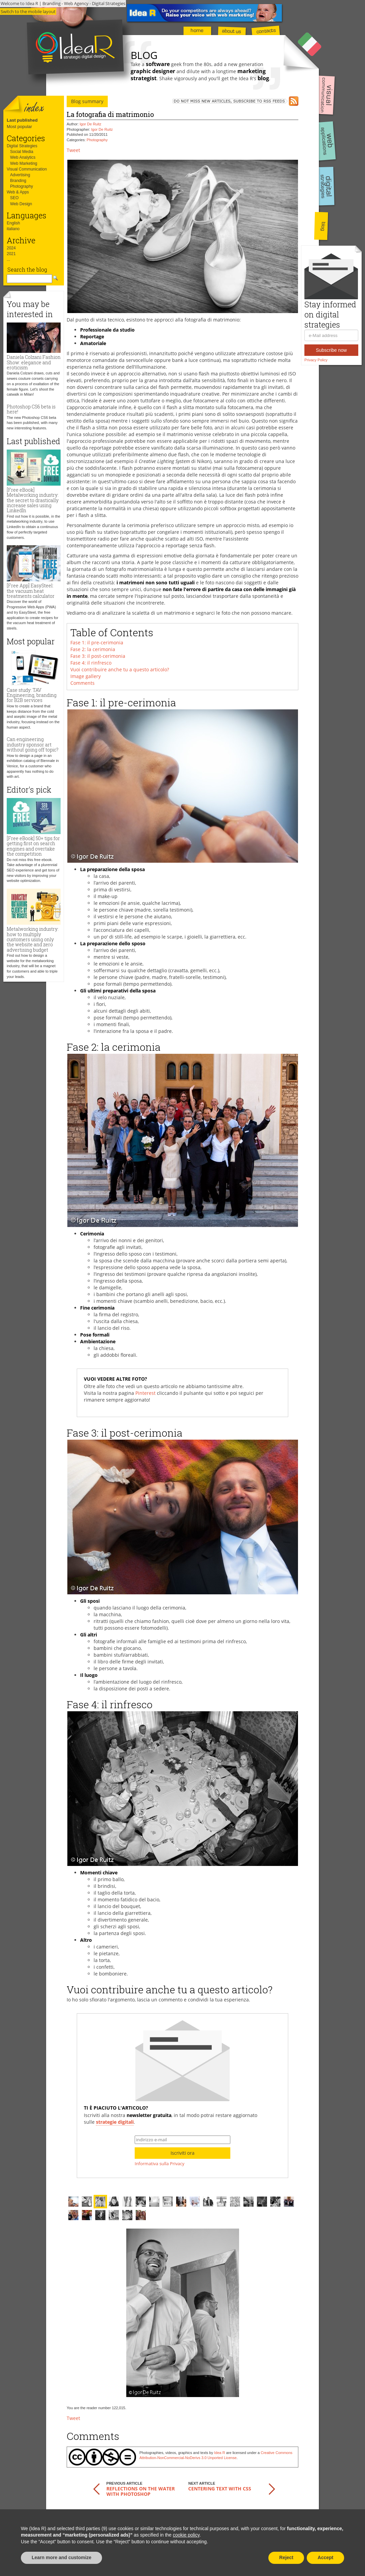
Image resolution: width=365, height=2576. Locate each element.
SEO (14, 197)
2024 (11, 248)
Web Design (21, 204)
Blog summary (87, 101)
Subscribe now (331, 350)
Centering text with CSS (219, 2488)
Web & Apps (18, 192)
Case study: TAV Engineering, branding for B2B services (32, 695)
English (13, 223)
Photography (21, 186)
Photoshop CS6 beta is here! (31, 409)
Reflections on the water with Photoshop (140, 2491)
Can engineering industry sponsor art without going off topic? (32, 744)
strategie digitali (115, 2122)
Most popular (19, 126)
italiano (13, 228)
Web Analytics (22, 157)
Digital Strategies (22, 146)
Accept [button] (325, 2557)
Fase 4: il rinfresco (90, 663)
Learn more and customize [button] (61, 2557)
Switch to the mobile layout (28, 11)
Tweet (73, 150)
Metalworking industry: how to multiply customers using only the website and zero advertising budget (33, 939)
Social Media (21, 151)
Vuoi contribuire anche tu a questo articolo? (119, 669)
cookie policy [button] (186, 2535)
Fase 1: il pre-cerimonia (96, 642)
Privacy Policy (315, 360)
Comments (82, 683)
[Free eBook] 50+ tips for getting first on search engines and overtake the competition (33, 846)
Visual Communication (27, 169)
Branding (18, 180)
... (8, 259)
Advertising (20, 175)
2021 (11, 253)
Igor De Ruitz (90, 124)
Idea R (219, 2453)
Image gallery (85, 676)
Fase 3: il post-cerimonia (97, 656)
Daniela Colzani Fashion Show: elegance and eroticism (34, 362)
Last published (22, 120)
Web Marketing (23, 163)
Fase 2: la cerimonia (92, 649)
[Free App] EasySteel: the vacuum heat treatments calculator (31, 590)
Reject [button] (286, 2557)
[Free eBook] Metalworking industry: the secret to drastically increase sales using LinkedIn (33, 500)
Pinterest (145, 1393)
